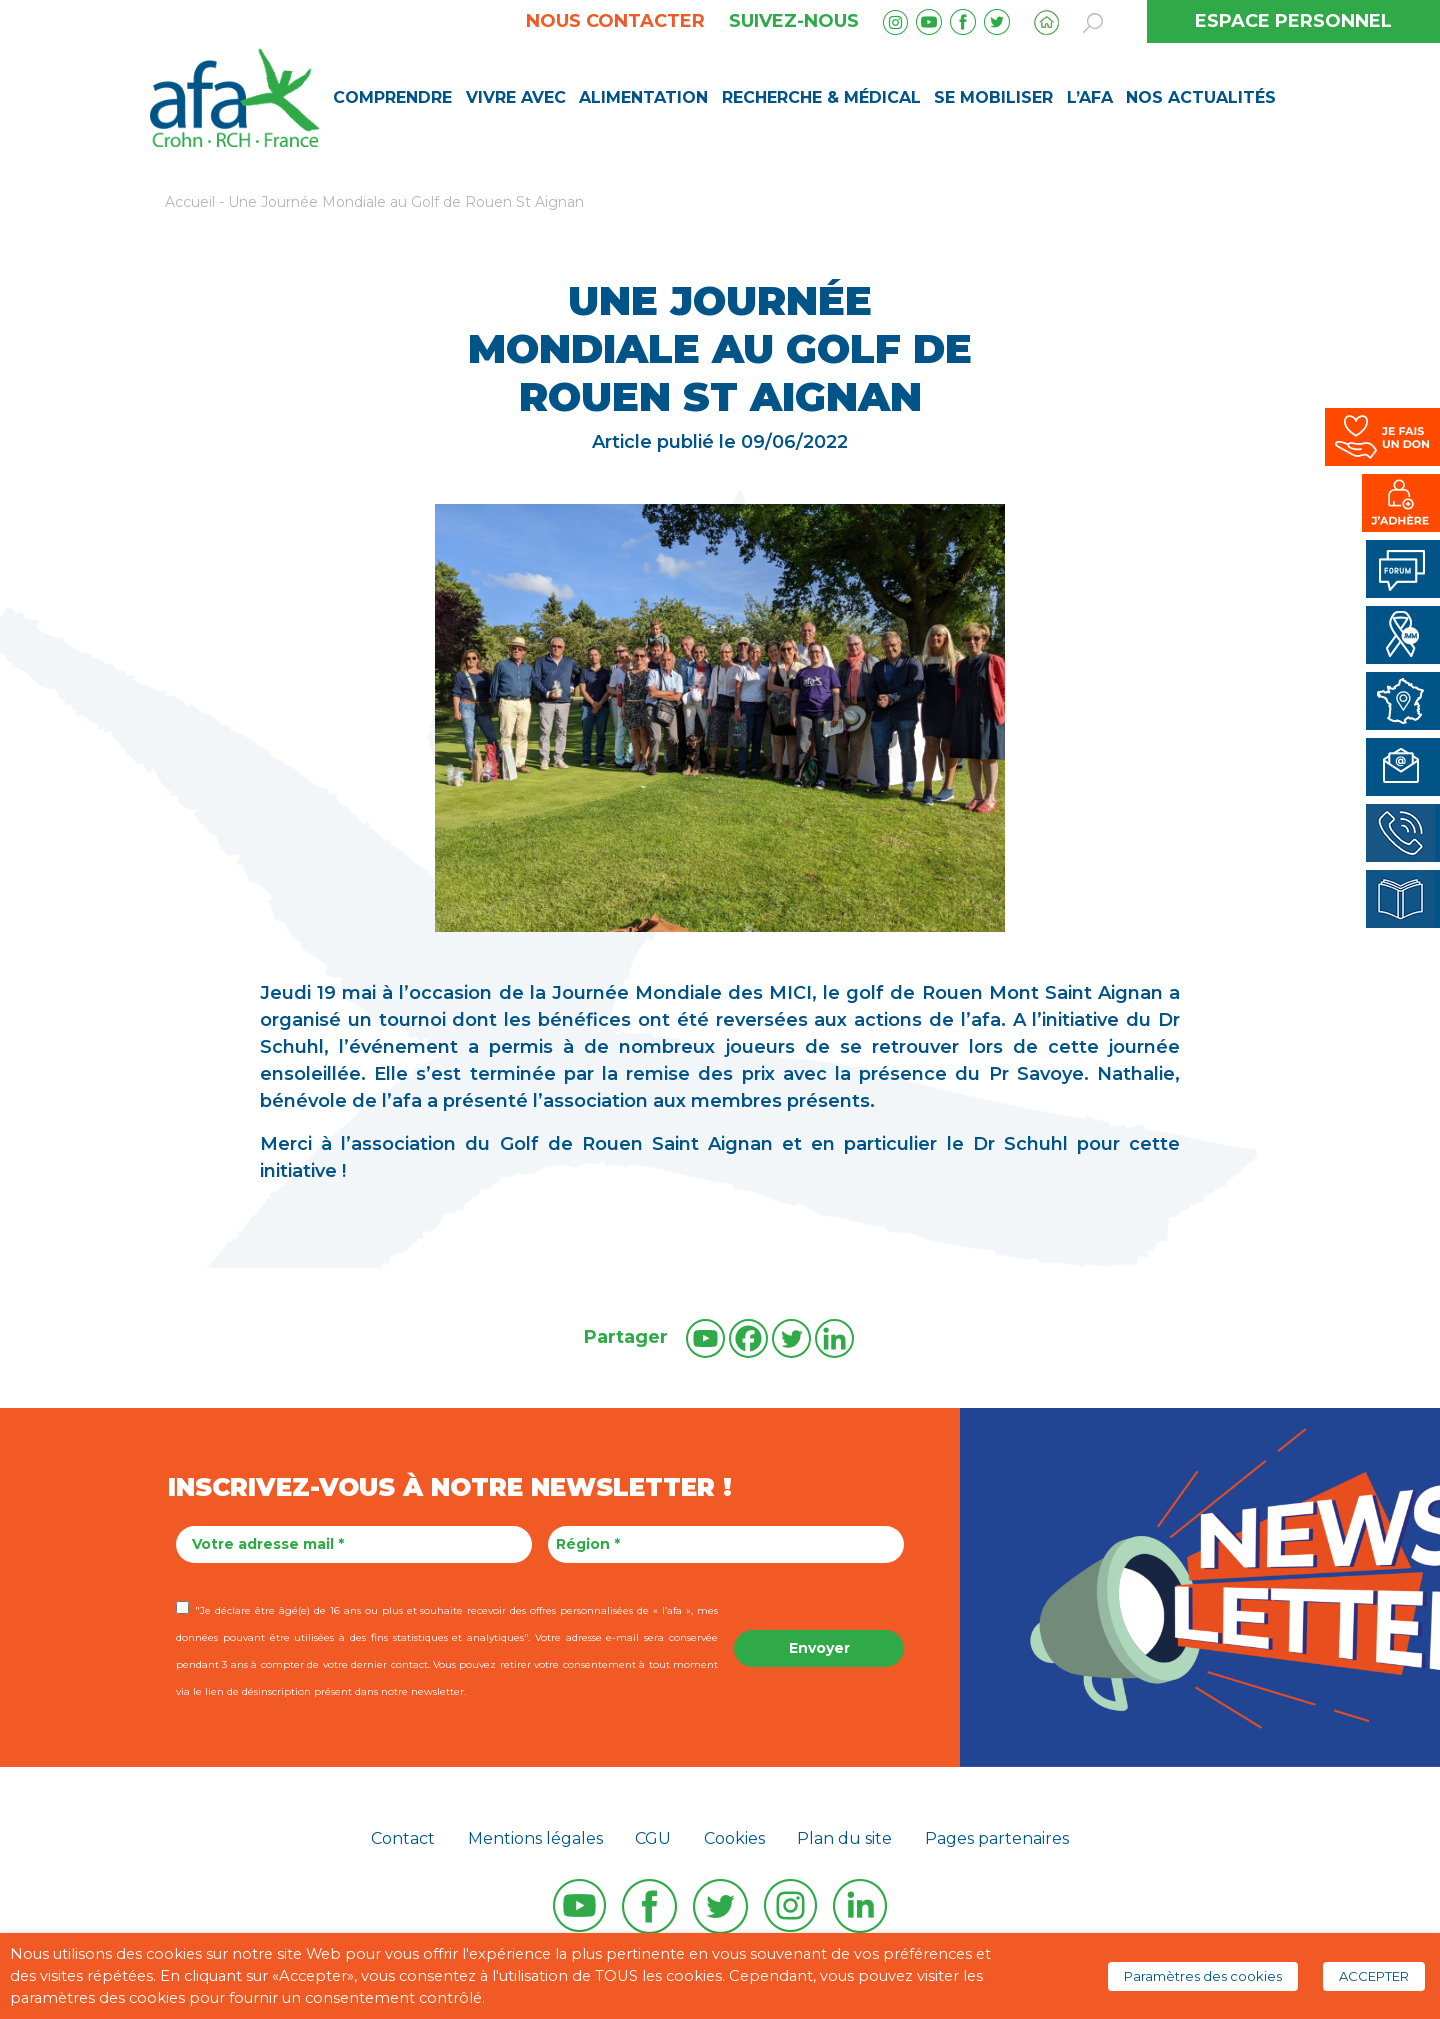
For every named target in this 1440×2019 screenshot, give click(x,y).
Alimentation (643, 97)
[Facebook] (748, 1338)
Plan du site (844, 1838)
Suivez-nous (794, 21)
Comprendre (392, 97)
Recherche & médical (821, 97)
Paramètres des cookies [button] (1203, 1976)
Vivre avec (516, 97)
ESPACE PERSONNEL (1293, 21)
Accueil (190, 202)
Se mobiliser (993, 97)
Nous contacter (615, 21)
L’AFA (1090, 97)
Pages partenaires (997, 1838)
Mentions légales (535, 1838)
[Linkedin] (834, 1338)
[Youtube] (705, 1338)
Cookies (734, 1838)
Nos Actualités (1201, 97)
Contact (403, 1838)
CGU (653, 1838)
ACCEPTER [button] (1374, 1976)
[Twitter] (791, 1338)
